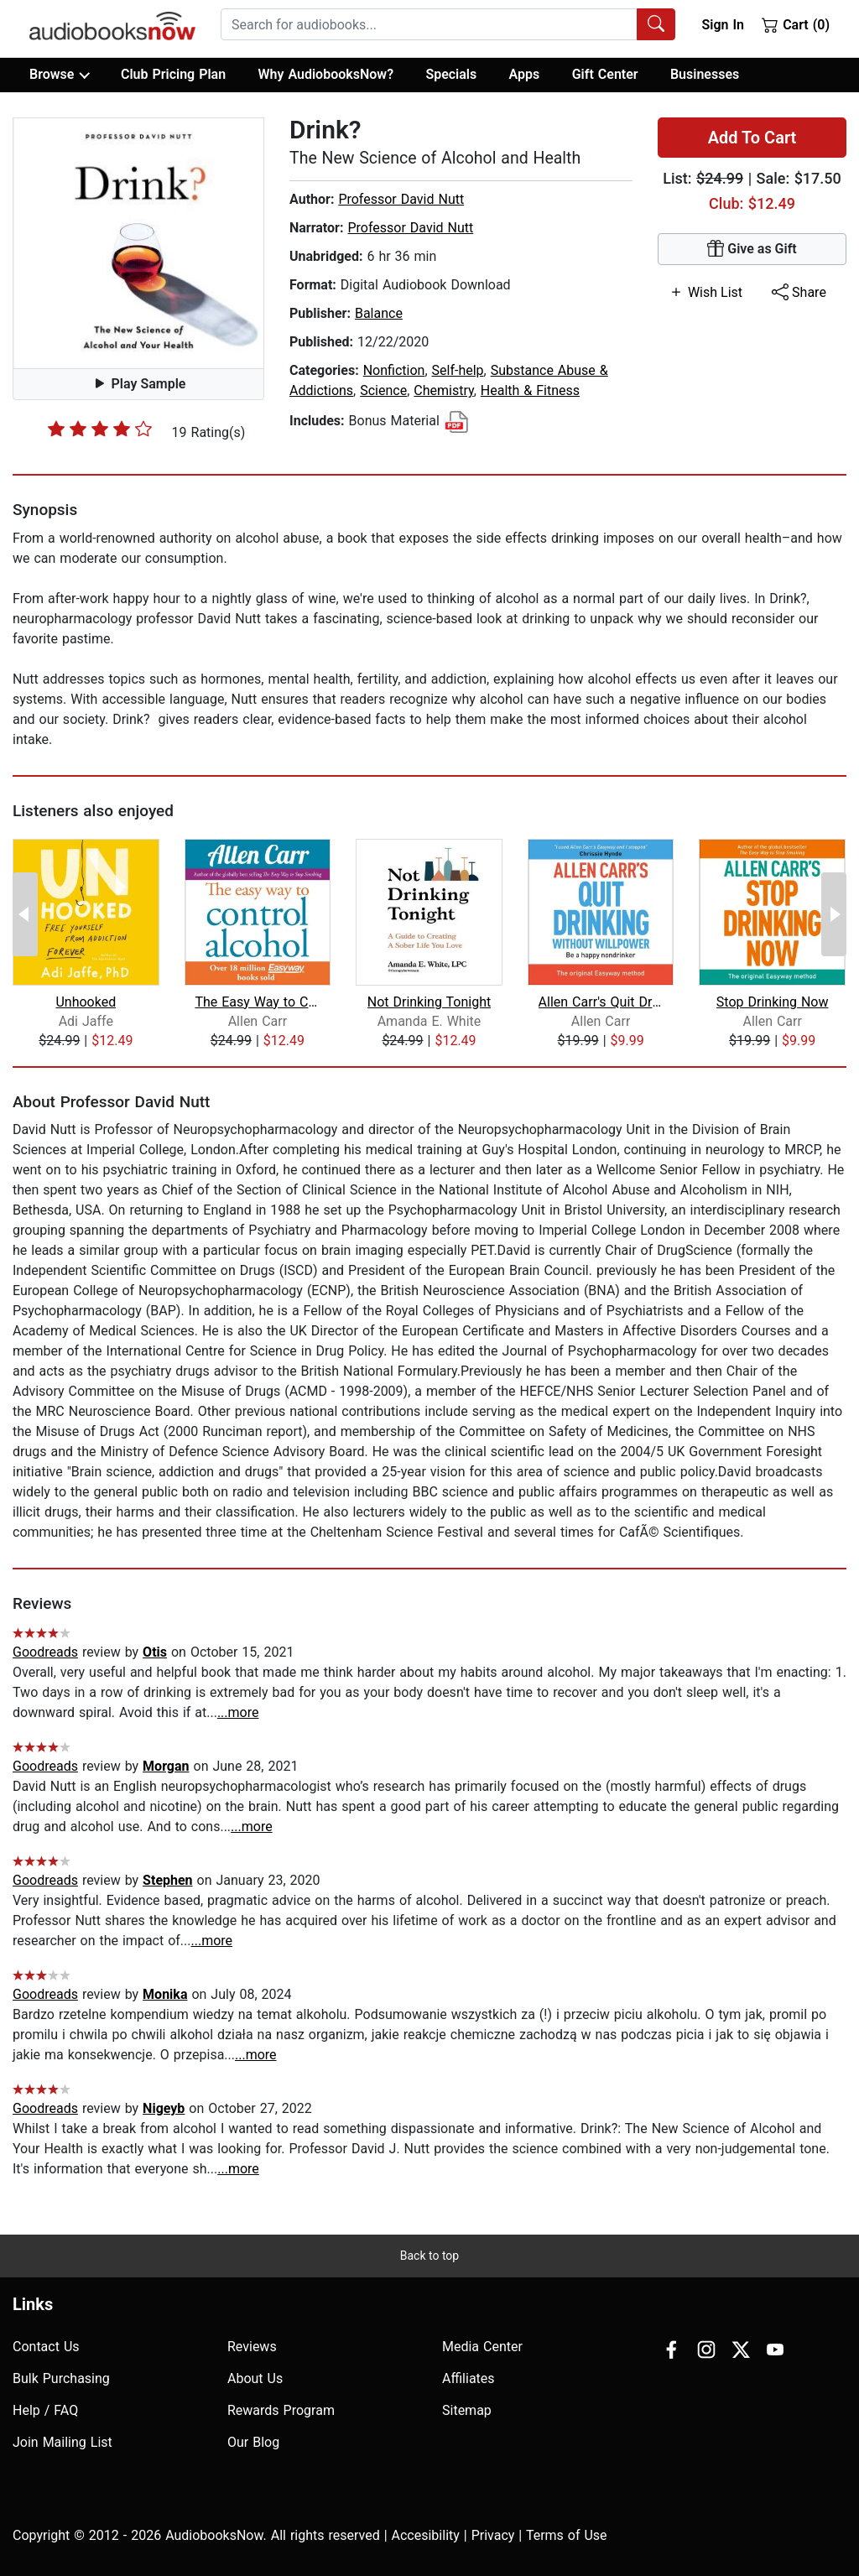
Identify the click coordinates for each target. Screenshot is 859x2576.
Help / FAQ (45, 2410)
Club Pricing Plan (173, 74)
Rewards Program (281, 2410)
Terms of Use (566, 2535)
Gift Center (605, 74)
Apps (524, 74)
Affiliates (468, 2378)
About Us (255, 2378)
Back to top (429, 2255)
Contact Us (46, 2347)
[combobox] (448, 24)
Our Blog (253, 2442)
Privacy (493, 2535)
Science (383, 390)
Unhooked (85, 1002)
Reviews (252, 2347)
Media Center (482, 2347)
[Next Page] (833, 914)
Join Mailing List (62, 2442)
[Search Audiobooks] (656, 24)
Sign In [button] (722, 25)
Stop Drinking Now (772, 1002)
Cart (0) (796, 24)
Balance (379, 313)
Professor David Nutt (401, 199)
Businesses (704, 74)
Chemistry (443, 390)
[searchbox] (429, 24)
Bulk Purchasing (61, 2378)
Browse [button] (59, 75)
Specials (450, 74)
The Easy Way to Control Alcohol (257, 1002)
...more (238, 1712)
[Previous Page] (25, 914)
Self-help (458, 370)
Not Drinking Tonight (429, 1002)
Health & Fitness (530, 390)
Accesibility (426, 2535)
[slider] (100, 429)
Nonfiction (394, 370)
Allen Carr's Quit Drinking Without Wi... (601, 1002)
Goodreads (45, 1652)
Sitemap (467, 2410)
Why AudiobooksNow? (325, 74)
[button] (138, 243)
